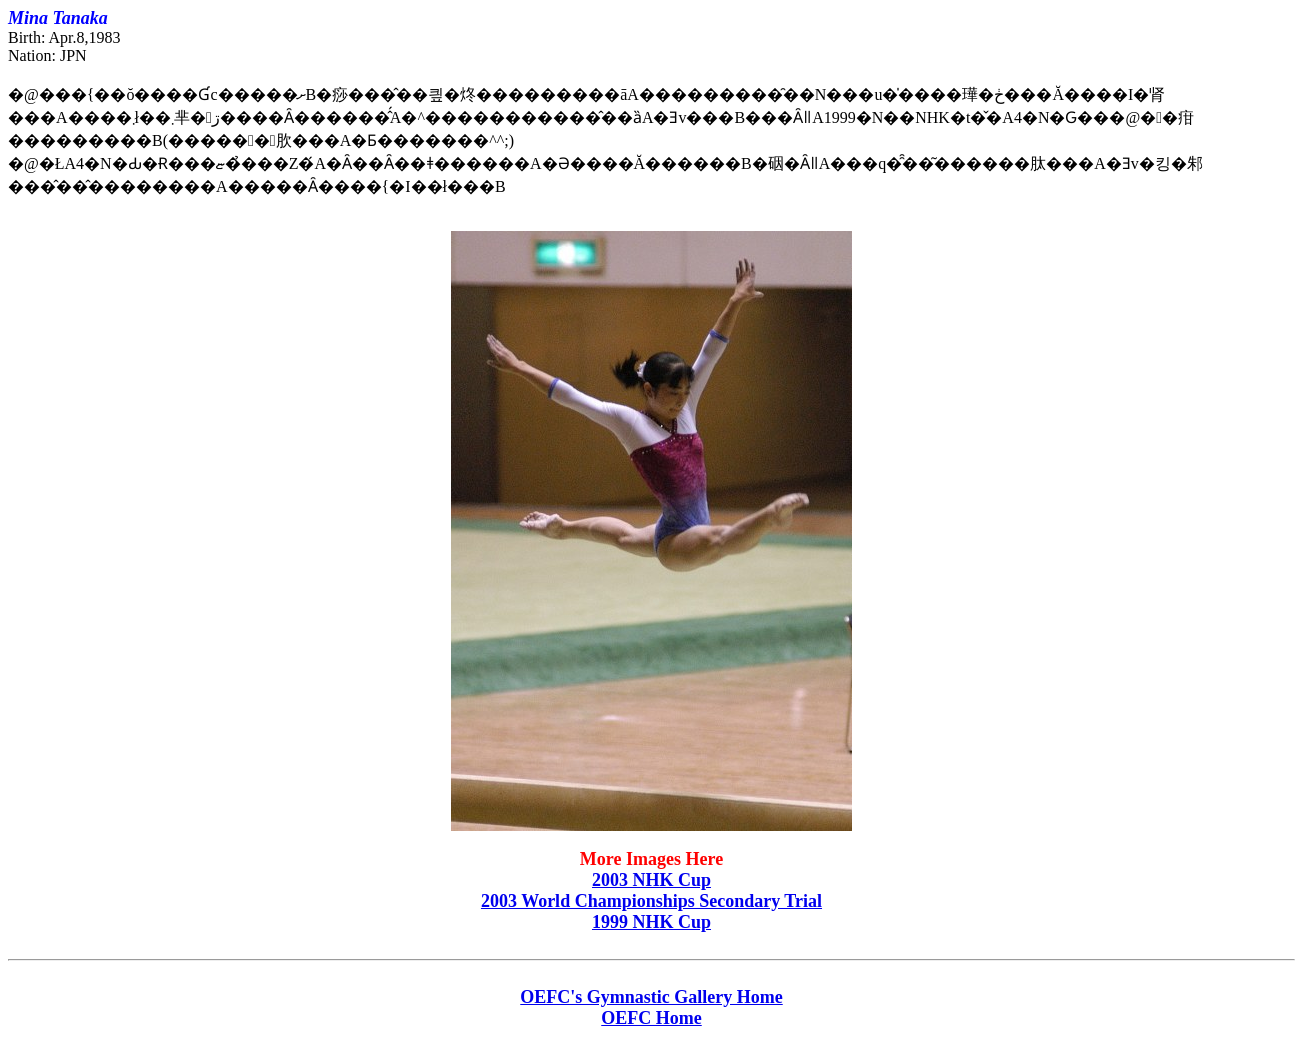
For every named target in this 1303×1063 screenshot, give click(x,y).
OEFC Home (651, 1018)
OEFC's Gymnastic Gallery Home (651, 997)
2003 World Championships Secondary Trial (651, 901)
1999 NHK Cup (651, 922)
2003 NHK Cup (651, 880)
